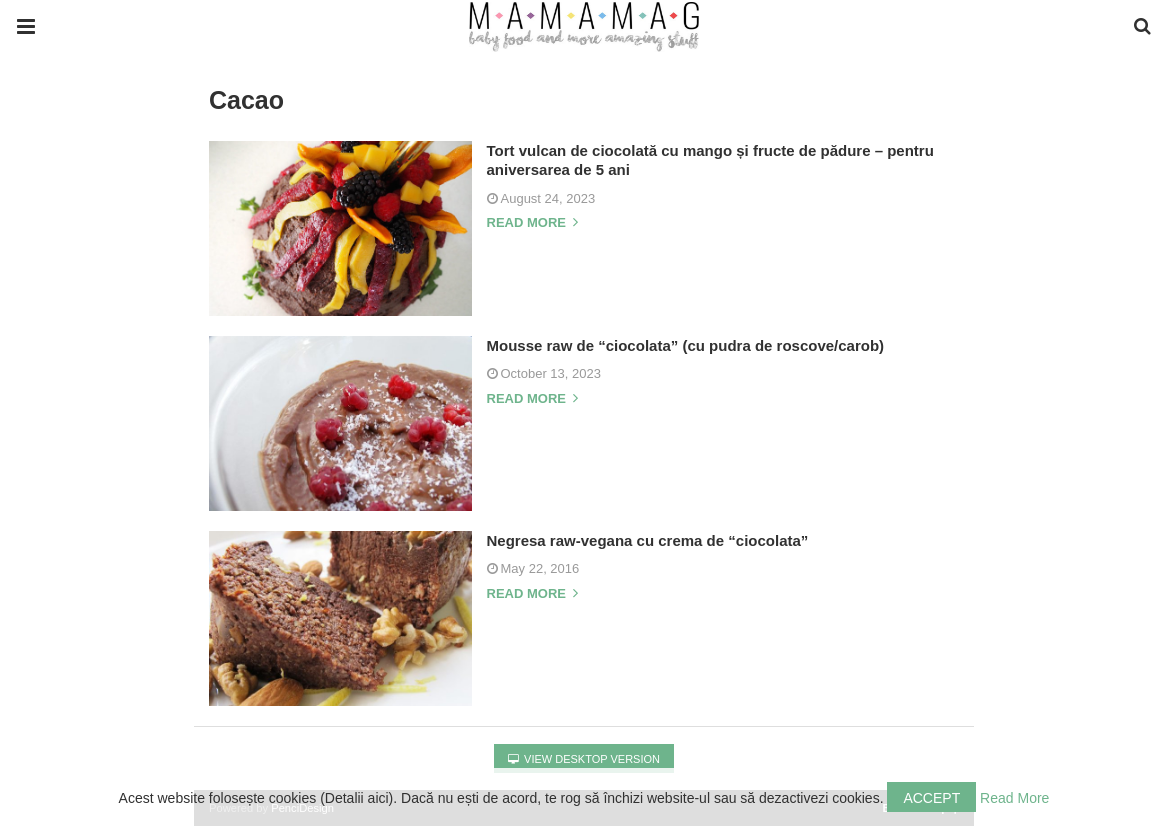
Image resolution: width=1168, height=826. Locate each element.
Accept (931, 798)
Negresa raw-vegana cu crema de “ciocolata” (648, 540)
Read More (1014, 798)
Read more (532, 223)
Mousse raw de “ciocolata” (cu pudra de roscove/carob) (686, 345)
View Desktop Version (584, 759)
